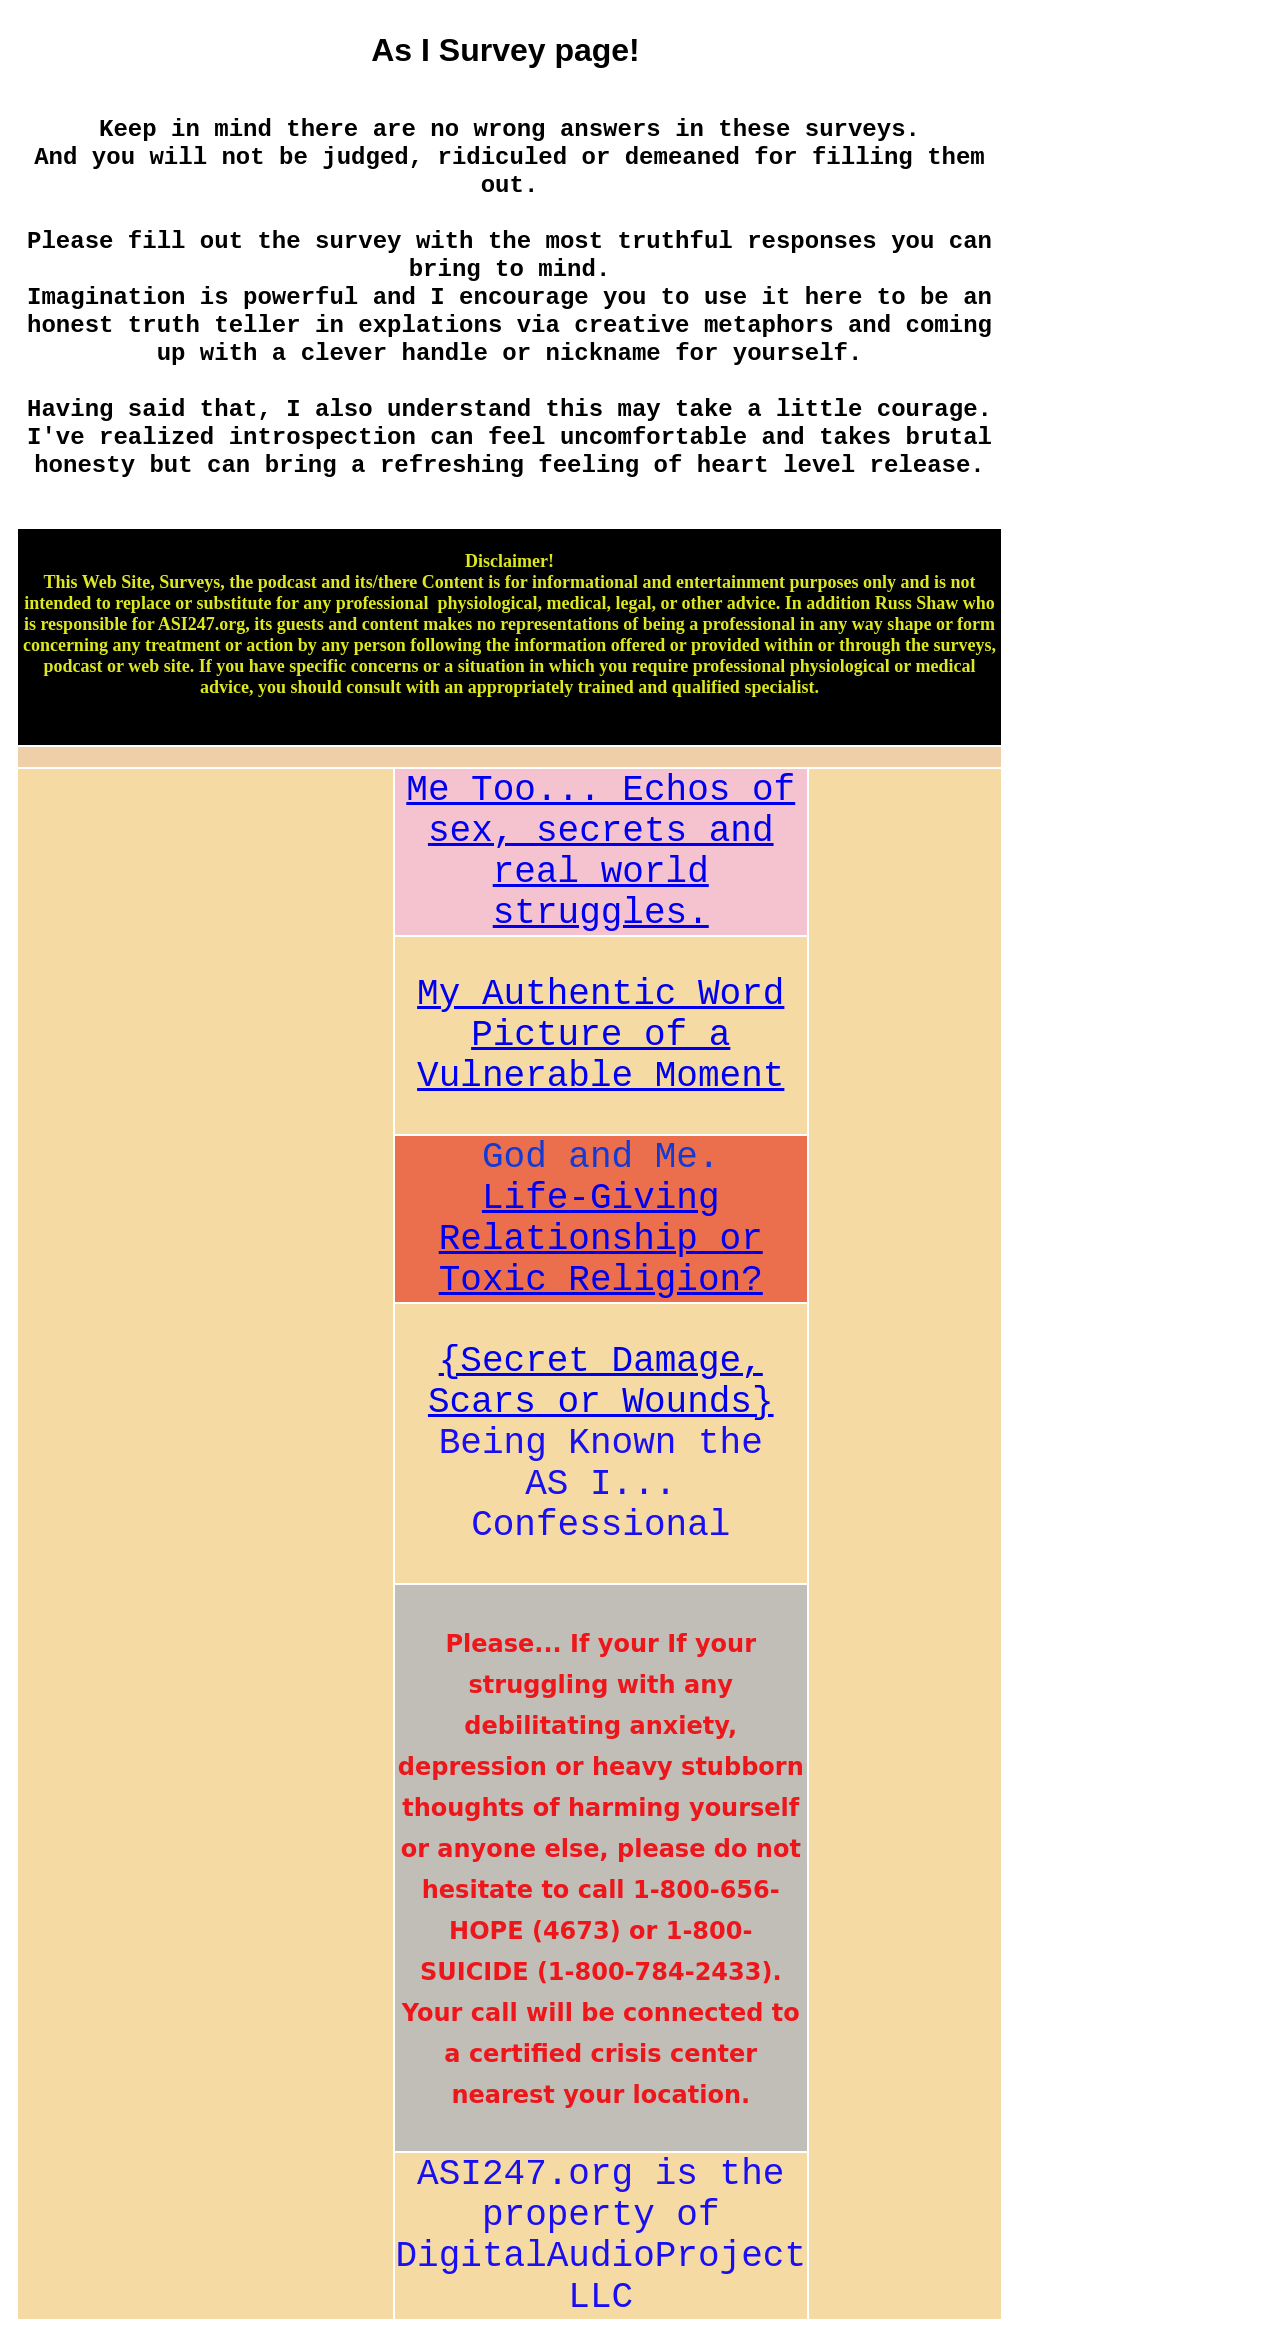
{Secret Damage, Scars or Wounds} (601, 1382)
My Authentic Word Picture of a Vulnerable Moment (600, 1035)
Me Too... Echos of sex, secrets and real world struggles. (600, 852)
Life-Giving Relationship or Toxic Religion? (601, 1239)
